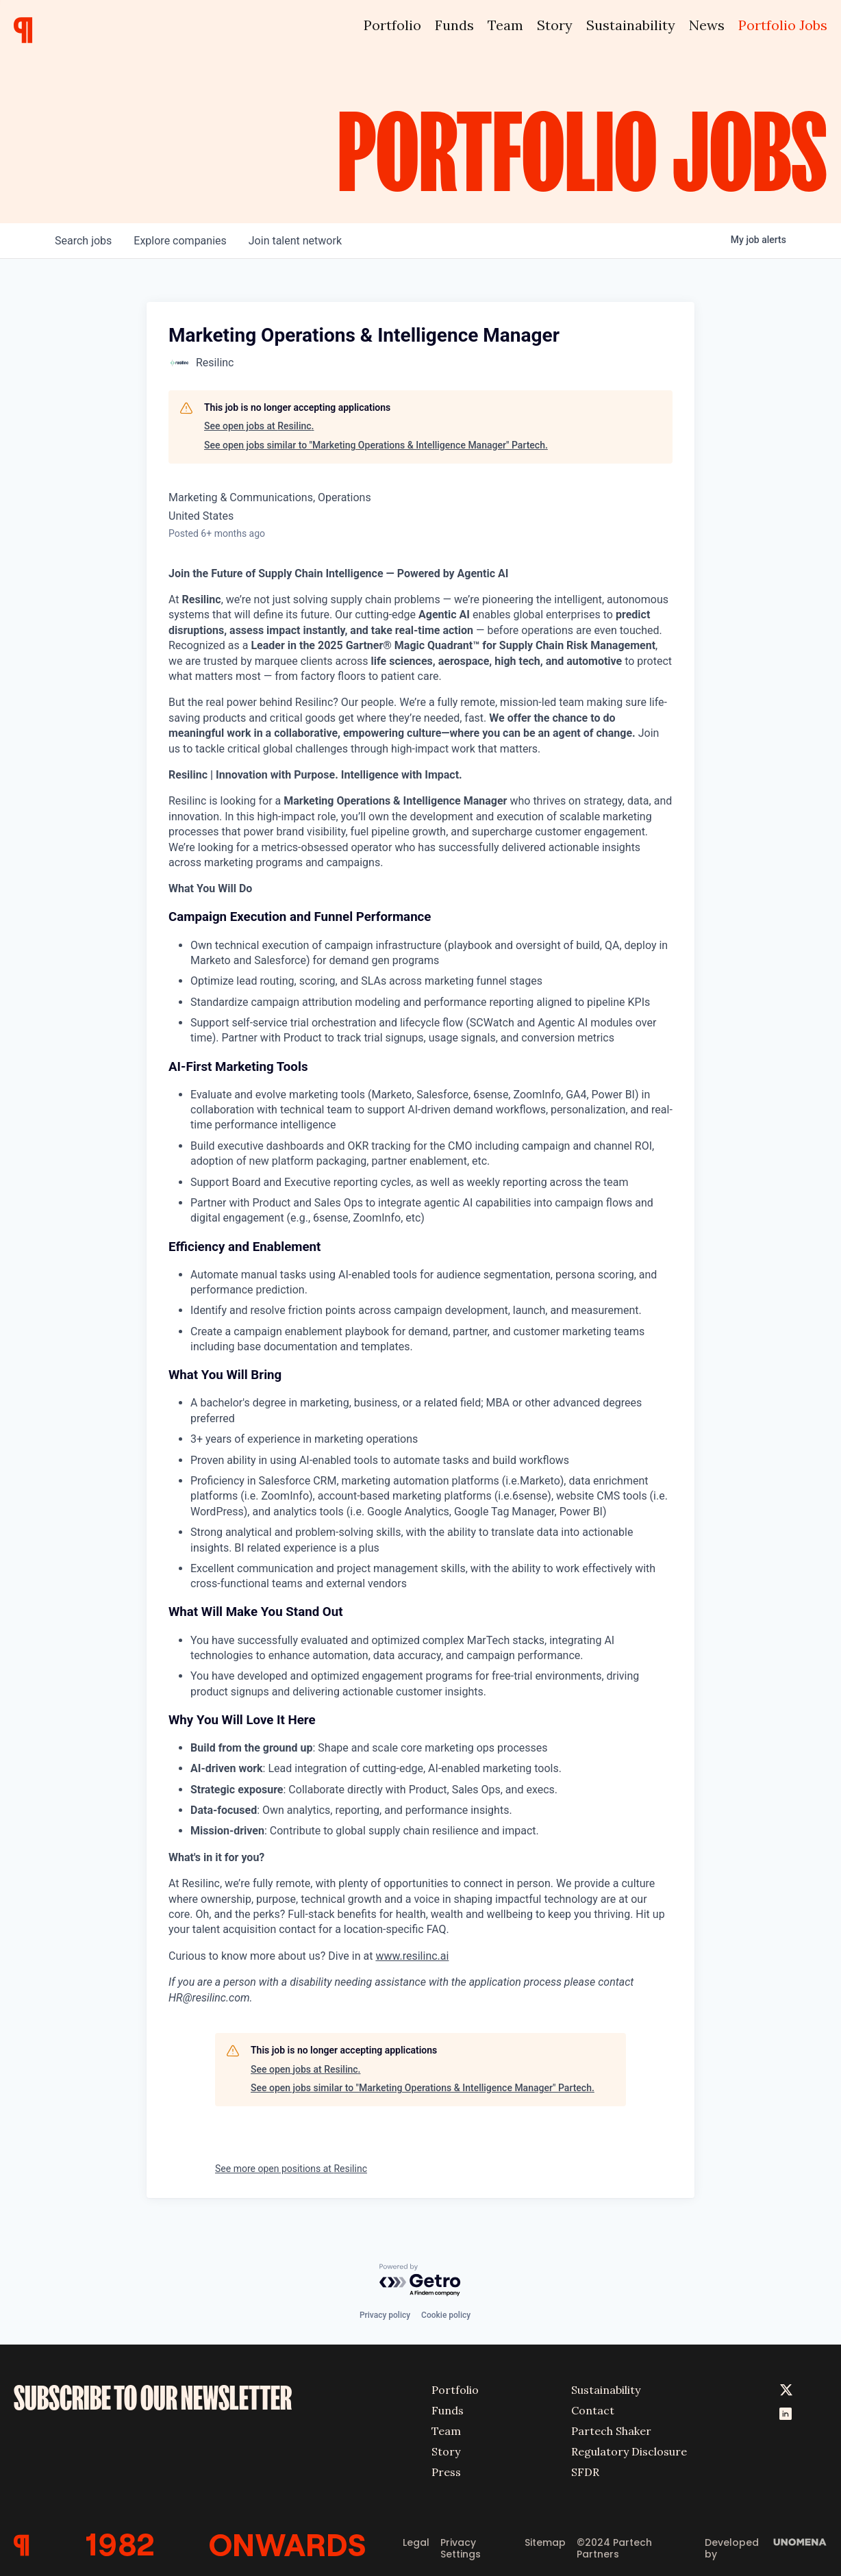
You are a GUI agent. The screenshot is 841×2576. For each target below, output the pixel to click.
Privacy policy (385, 2315)
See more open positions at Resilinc (291, 2168)
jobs (83, 240)
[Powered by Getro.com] (420, 2280)
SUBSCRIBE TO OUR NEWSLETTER (153, 2398)
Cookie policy (445, 2315)
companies (180, 240)
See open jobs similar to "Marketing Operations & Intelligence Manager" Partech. (376, 445)
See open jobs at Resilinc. (259, 425)
